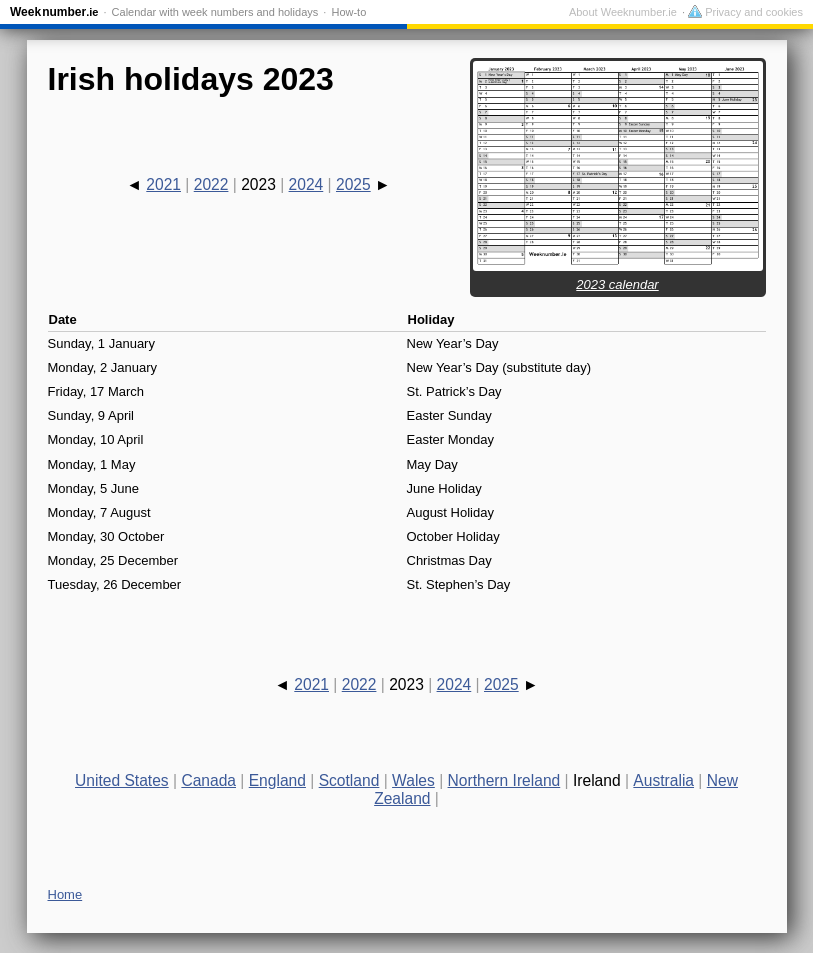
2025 (353, 184)
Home (65, 894)
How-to (348, 12)
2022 (211, 184)
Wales (413, 780)
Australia (663, 780)
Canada (208, 780)
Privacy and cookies (745, 12)
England (277, 780)
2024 (306, 184)
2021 (163, 184)
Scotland (349, 780)
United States (122, 780)
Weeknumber (54, 12)
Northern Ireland (504, 780)
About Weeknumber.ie (623, 12)
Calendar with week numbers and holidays (215, 12)
